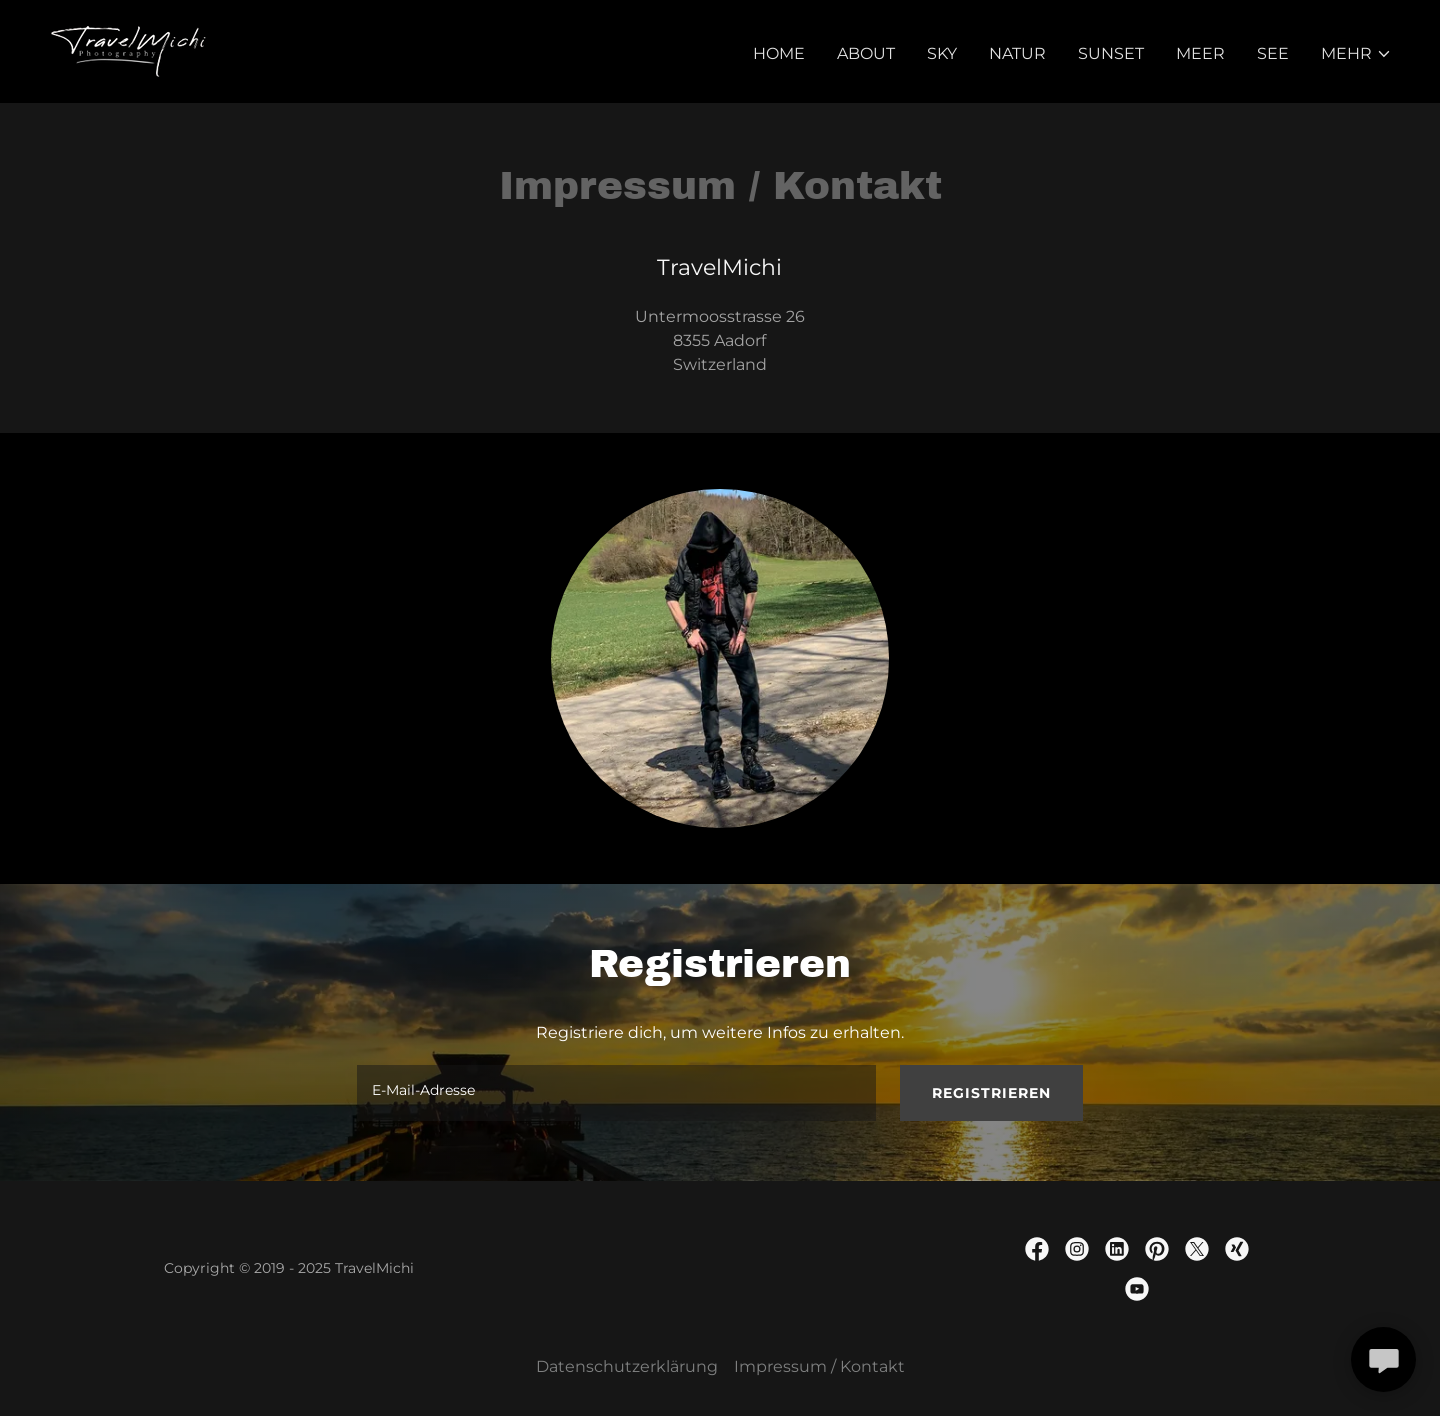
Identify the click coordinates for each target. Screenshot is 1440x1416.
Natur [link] (1017, 53)
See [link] (1273, 53)
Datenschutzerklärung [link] (627, 1366)
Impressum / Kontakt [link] (819, 1366)
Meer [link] (1200, 53)
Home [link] (779, 53)
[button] (1356, 54)
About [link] (866, 53)
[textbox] (616, 1093)
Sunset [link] (1111, 53)
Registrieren (991, 1093)
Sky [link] (942, 53)
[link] (129, 50)
